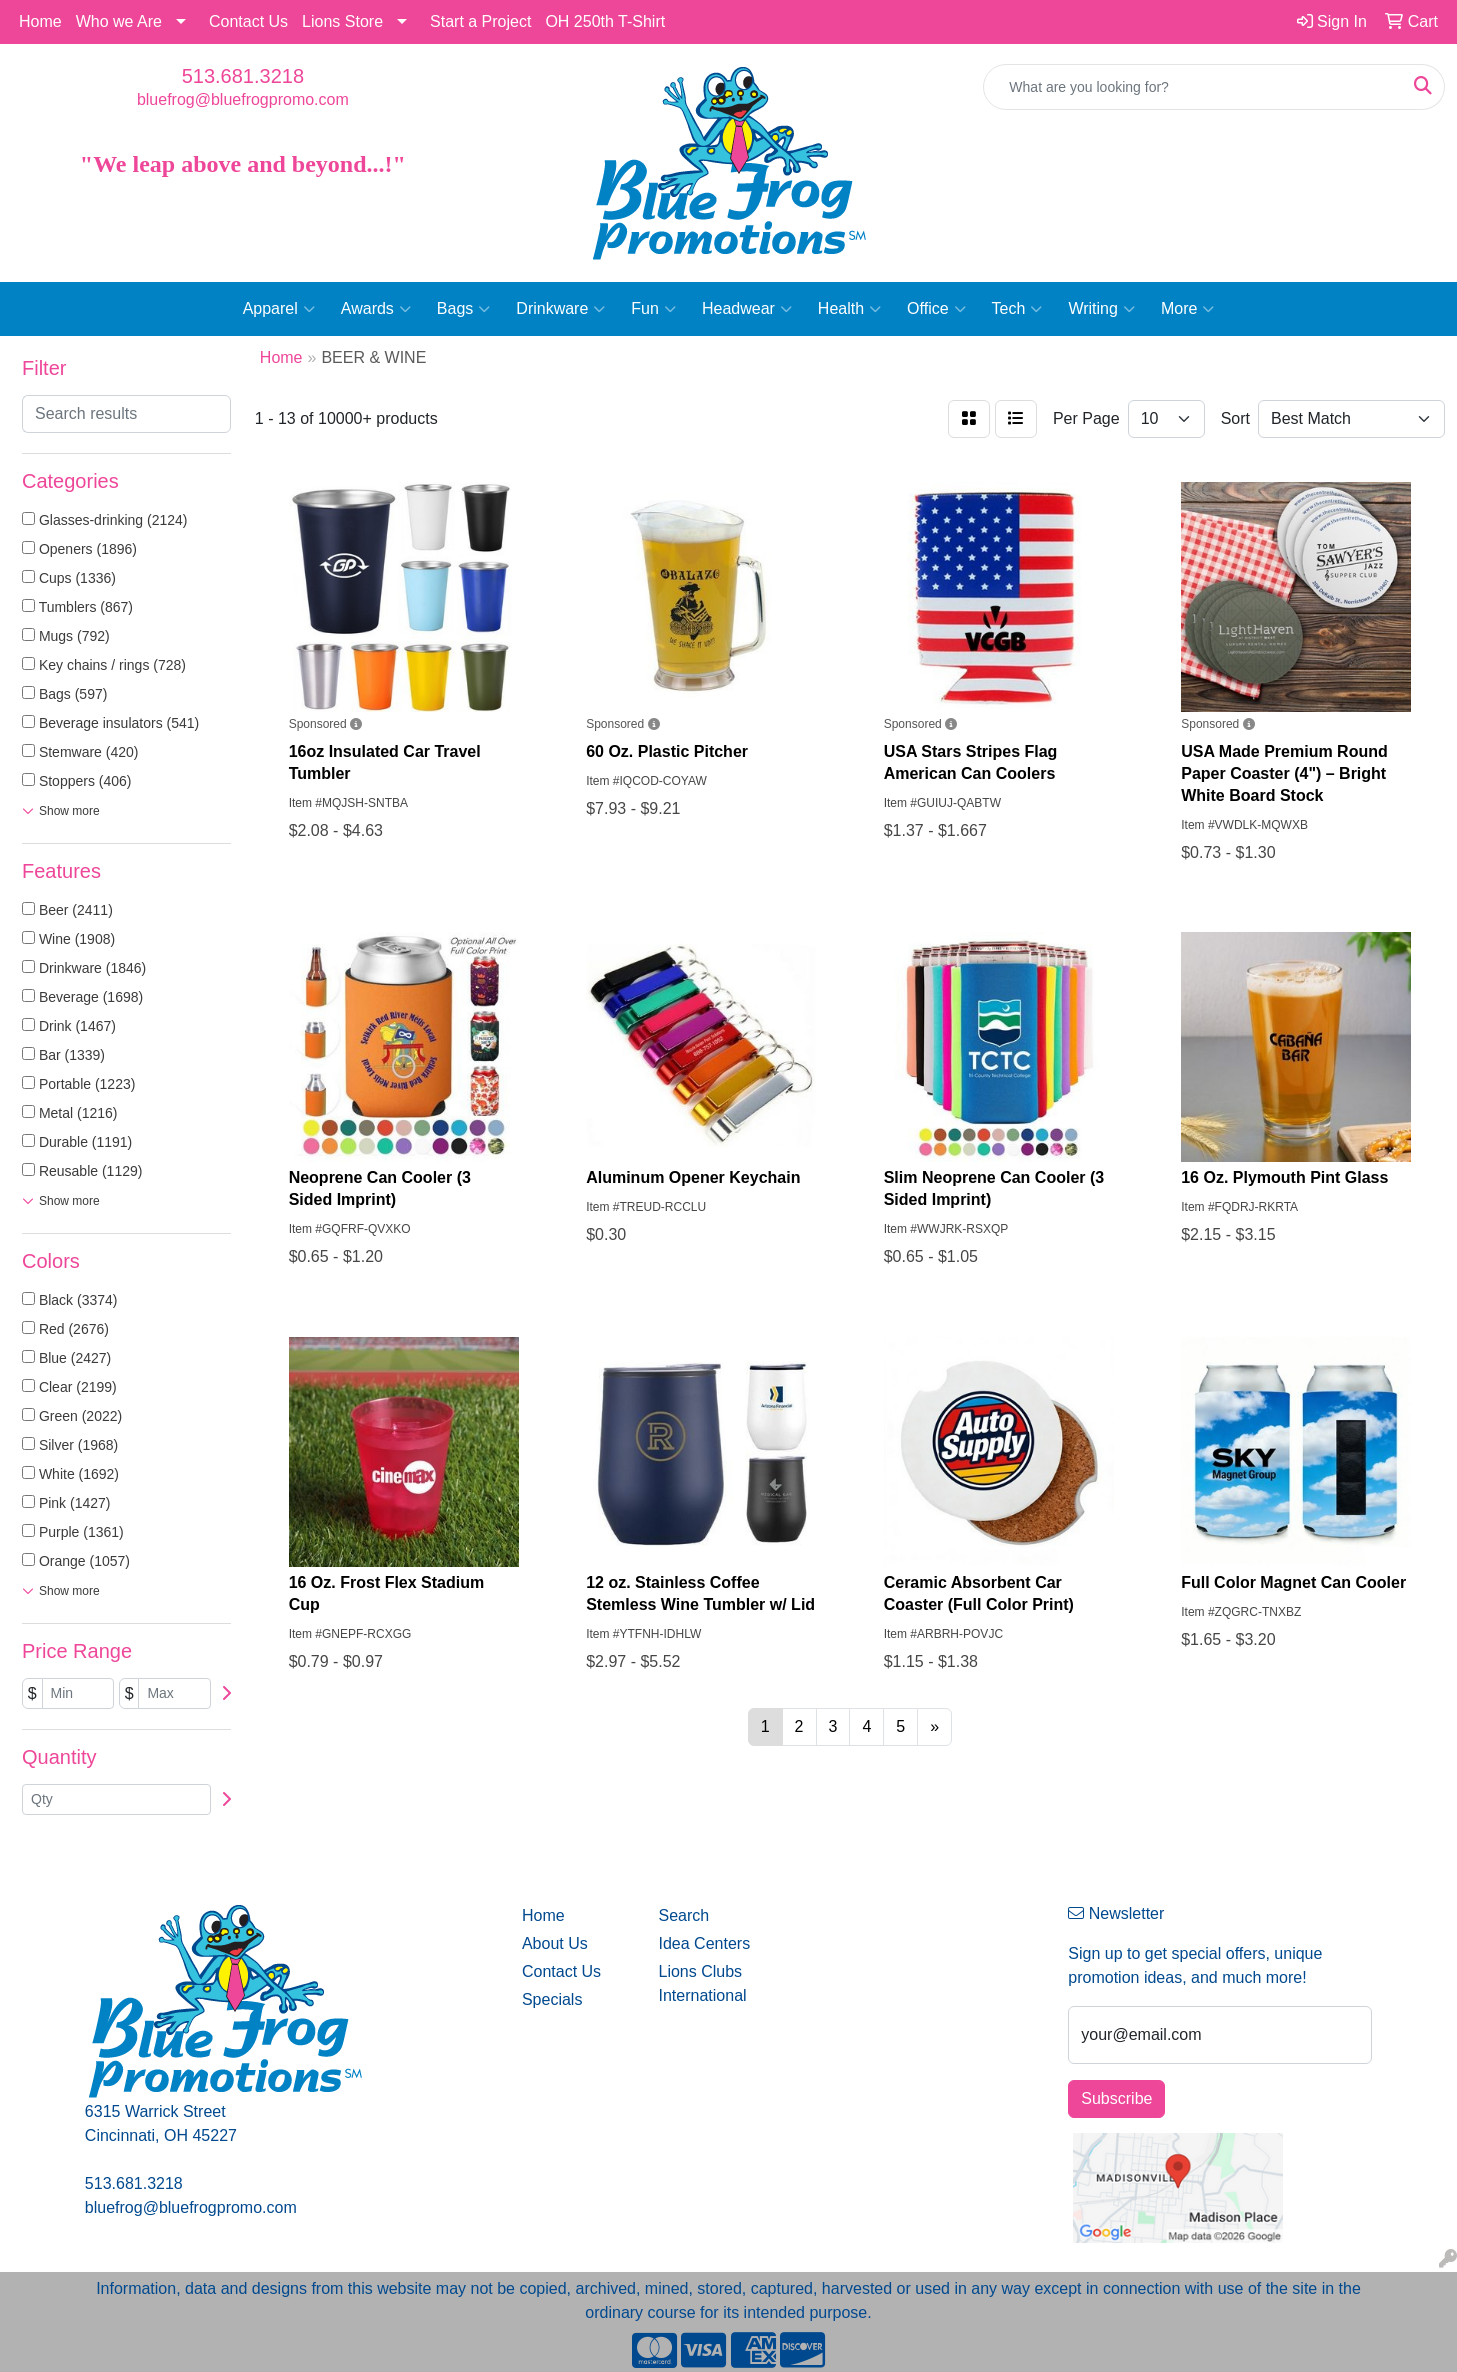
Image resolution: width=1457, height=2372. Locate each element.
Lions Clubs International (703, 1983)
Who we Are (119, 21)
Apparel (279, 309)
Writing (1101, 309)
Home (40, 21)
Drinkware (560, 309)
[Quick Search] (1193, 87)
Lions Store (342, 21)
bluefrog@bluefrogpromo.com (243, 99)
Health (849, 309)
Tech (1017, 309)
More (1187, 309)
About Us (555, 1943)
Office (936, 309)
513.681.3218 (243, 76)
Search (684, 1915)
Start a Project (480, 21)
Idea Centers (705, 1943)
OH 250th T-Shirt (605, 21)
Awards (376, 309)
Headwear (747, 309)
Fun (653, 309)
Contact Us (248, 21)
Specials (552, 1999)
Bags (463, 309)
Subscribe (1116, 2098)
